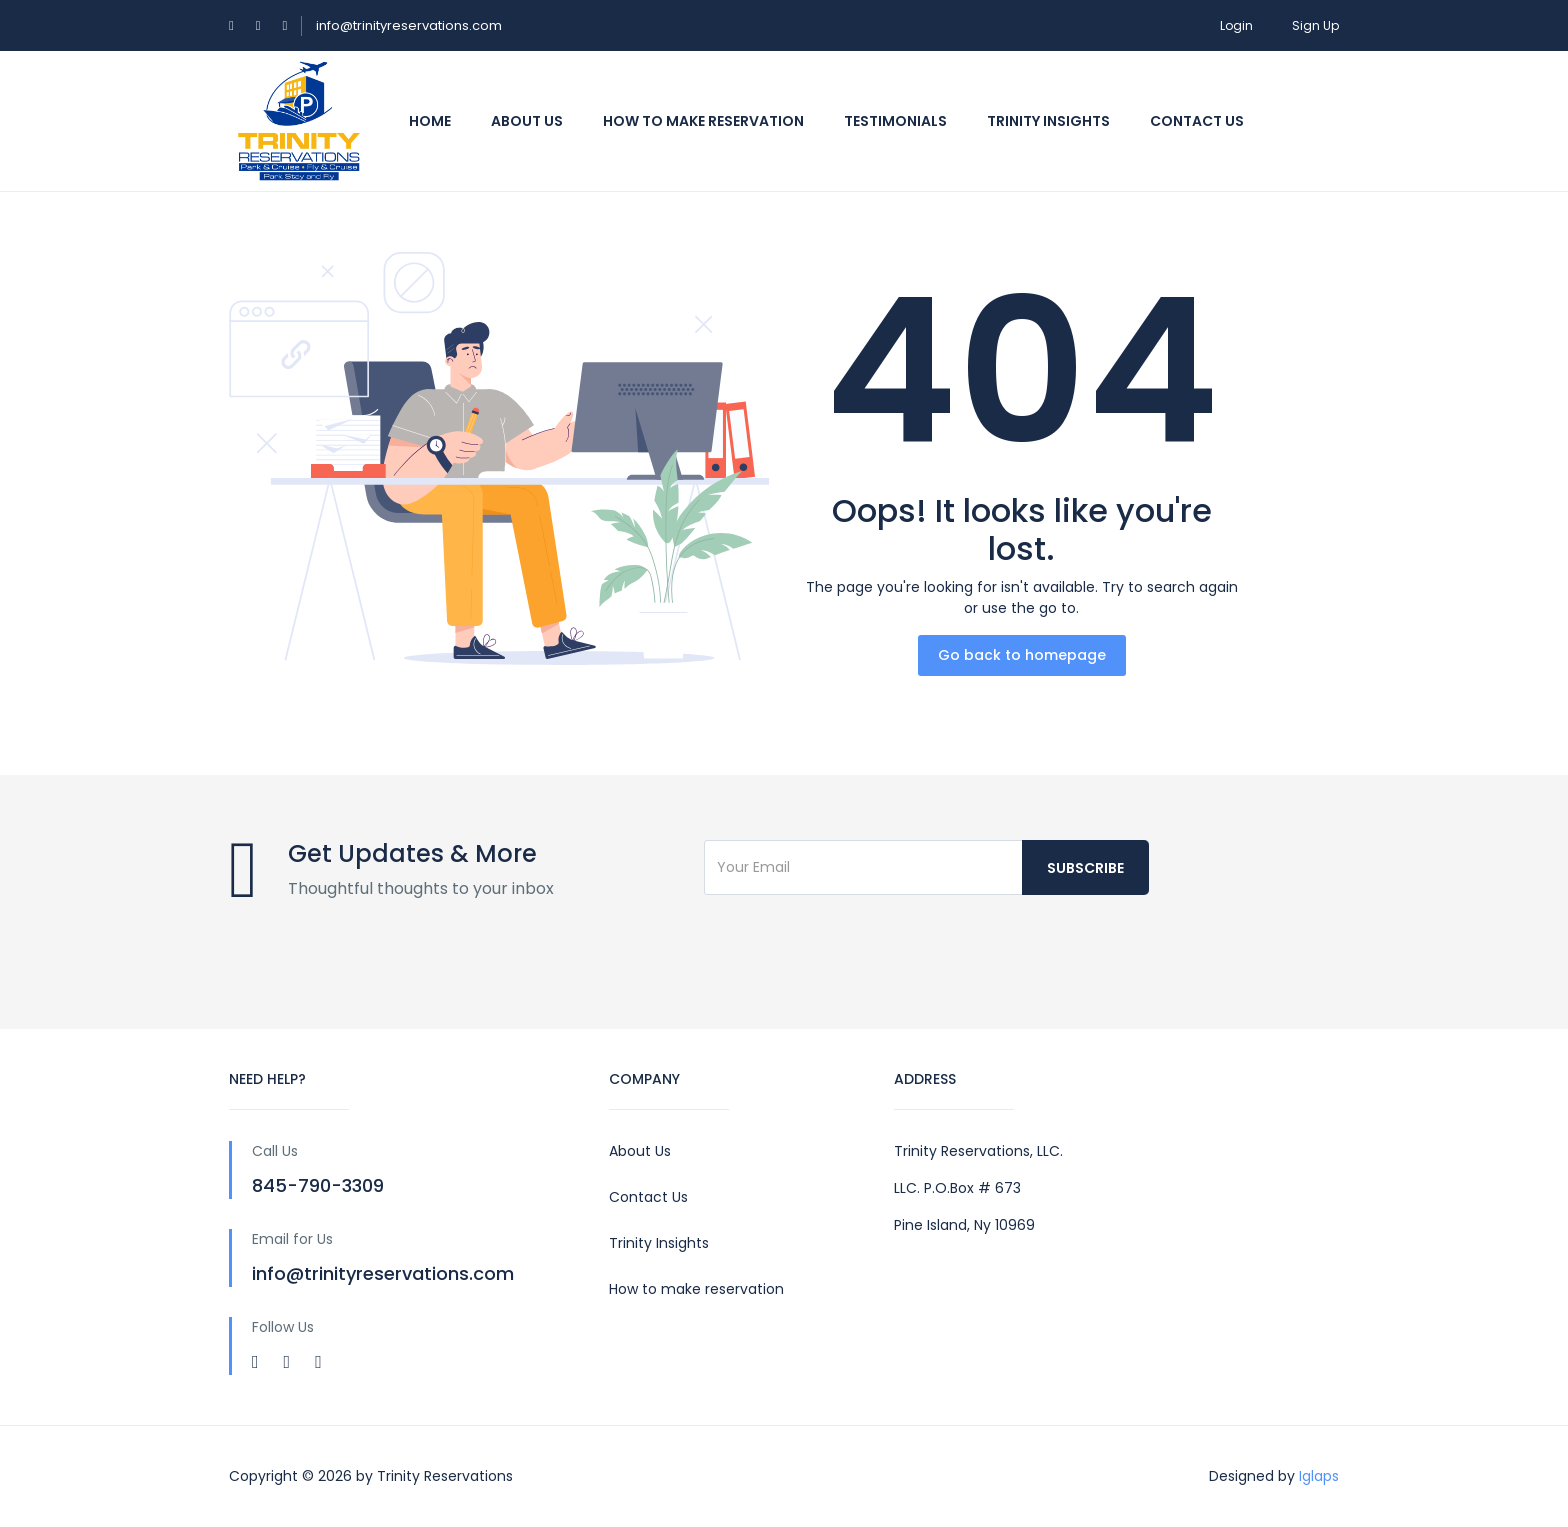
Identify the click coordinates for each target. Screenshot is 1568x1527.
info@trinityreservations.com (409, 25)
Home (430, 121)
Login (1236, 25)
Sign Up (1315, 25)
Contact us (1197, 121)
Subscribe (1085, 868)
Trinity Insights (1048, 121)
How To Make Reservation (703, 121)
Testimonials (895, 121)
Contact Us (648, 1197)
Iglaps (1319, 1476)
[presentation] (856, 950)
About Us (527, 121)
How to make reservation (696, 1289)
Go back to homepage (1022, 655)
